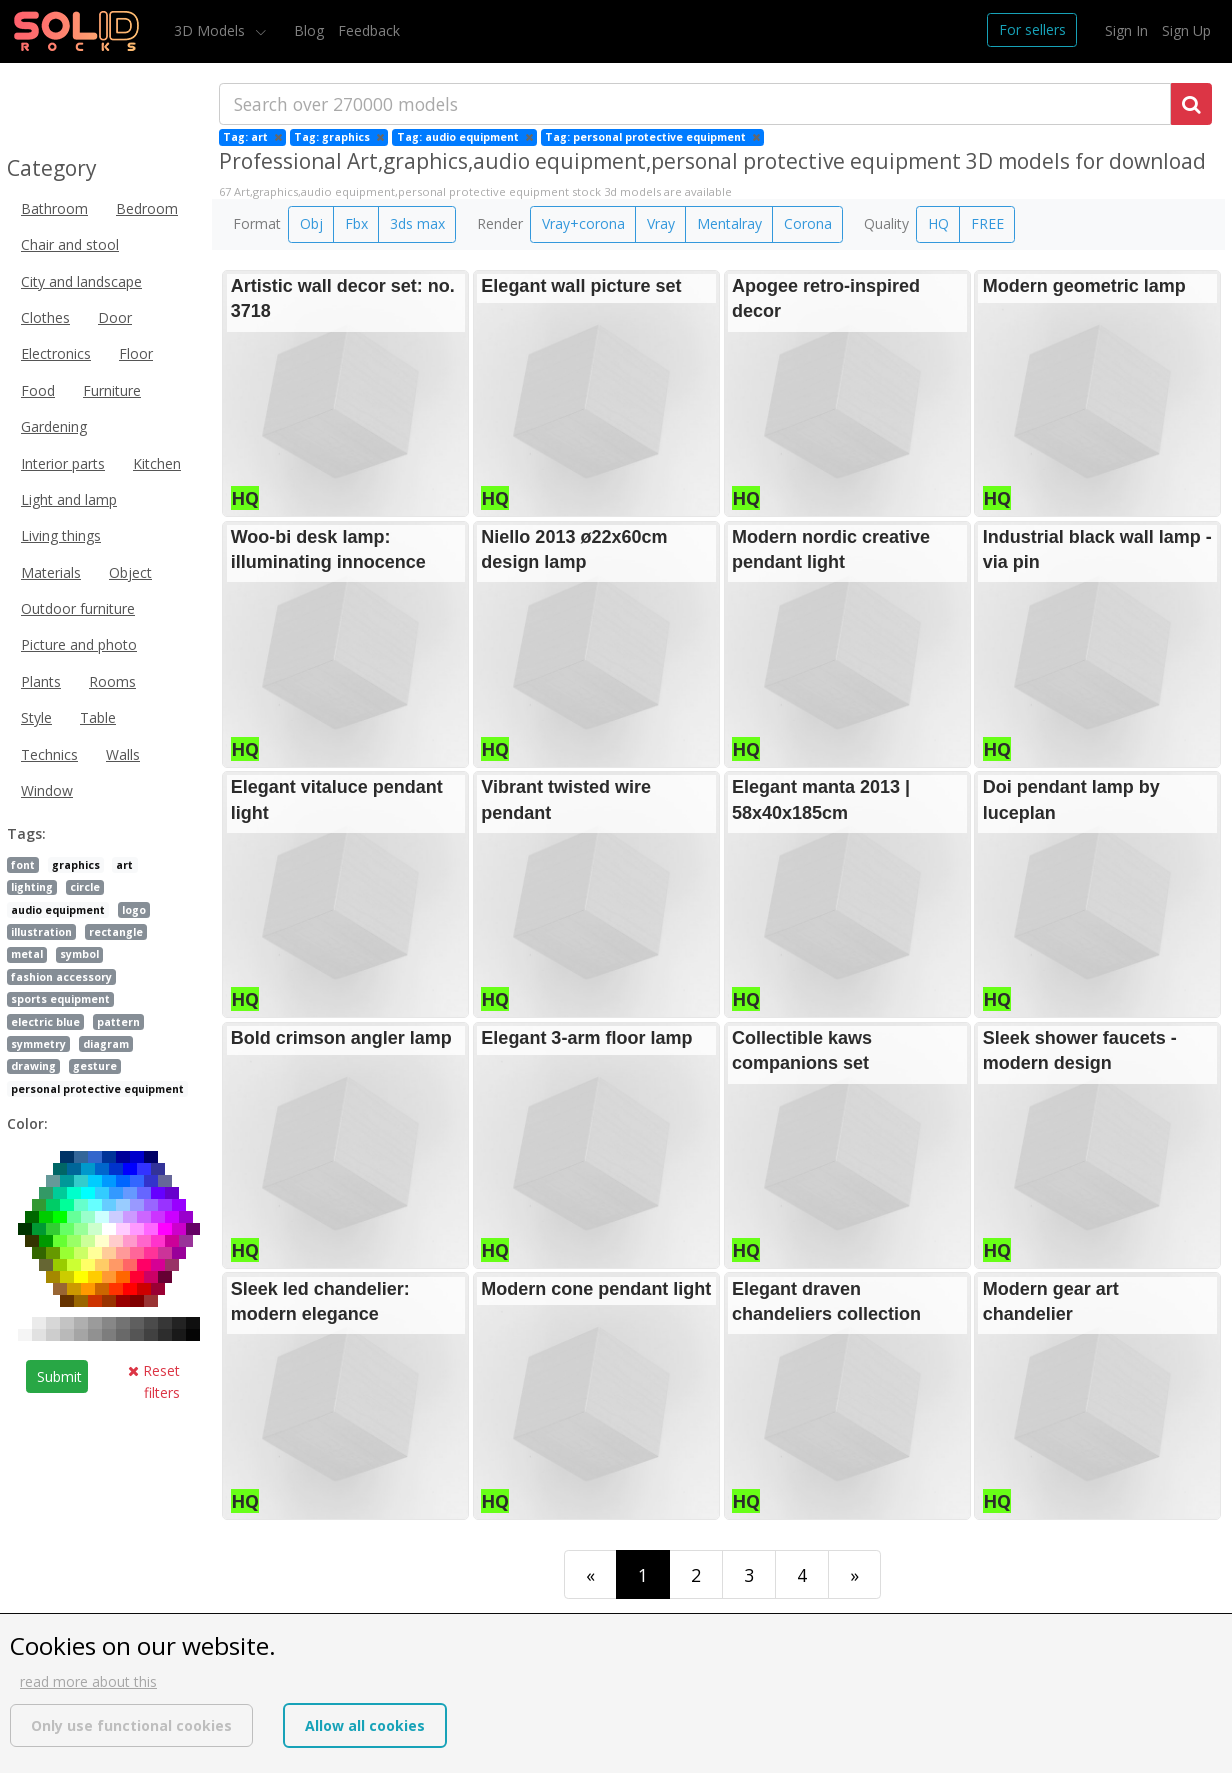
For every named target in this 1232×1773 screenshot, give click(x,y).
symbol (79, 954)
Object (130, 572)
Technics (49, 754)
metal (27, 954)
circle (85, 887)
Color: (27, 1123)
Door (115, 317)
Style (36, 717)
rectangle (116, 932)
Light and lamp (69, 499)
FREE (987, 223)
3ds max (417, 223)
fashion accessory (61, 977)
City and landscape (81, 281)
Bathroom (54, 208)
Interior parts (63, 463)
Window (47, 790)
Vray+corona (583, 223)
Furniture (112, 390)
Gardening (54, 426)
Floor (136, 353)
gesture (95, 1066)
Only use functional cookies (131, 1725)
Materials (51, 572)
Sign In (1126, 30)
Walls (123, 754)
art (124, 865)
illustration (41, 932)
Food (38, 390)
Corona (808, 223)
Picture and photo (79, 644)
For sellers (1032, 29)
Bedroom (147, 208)
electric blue (45, 1022)
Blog (309, 30)
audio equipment (58, 910)
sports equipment (60, 999)
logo (134, 910)
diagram (106, 1044)
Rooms (112, 681)
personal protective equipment (97, 1089)
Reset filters (154, 1381)
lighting (32, 887)
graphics (76, 865)
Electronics (56, 353)
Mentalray (729, 223)
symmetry (38, 1044)
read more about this (88, 1681)
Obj (311, 223)
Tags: (26, 833)
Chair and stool (70, 244)
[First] (590, 1574)
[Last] (854, 1574)
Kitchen (157, 463)
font (23, 865)
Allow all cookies (365, 1725)
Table (98, 717)
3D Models (211, 30)
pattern (118, 1022)
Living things (61, 535)
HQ (938, 223)
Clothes (45, 317)
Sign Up (1186, 30)
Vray (661, 223)
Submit (59, 1376)
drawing (33, 1066)
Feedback (369, 30)
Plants (41, 681)
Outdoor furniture (78, 608)
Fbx (356, 223)
